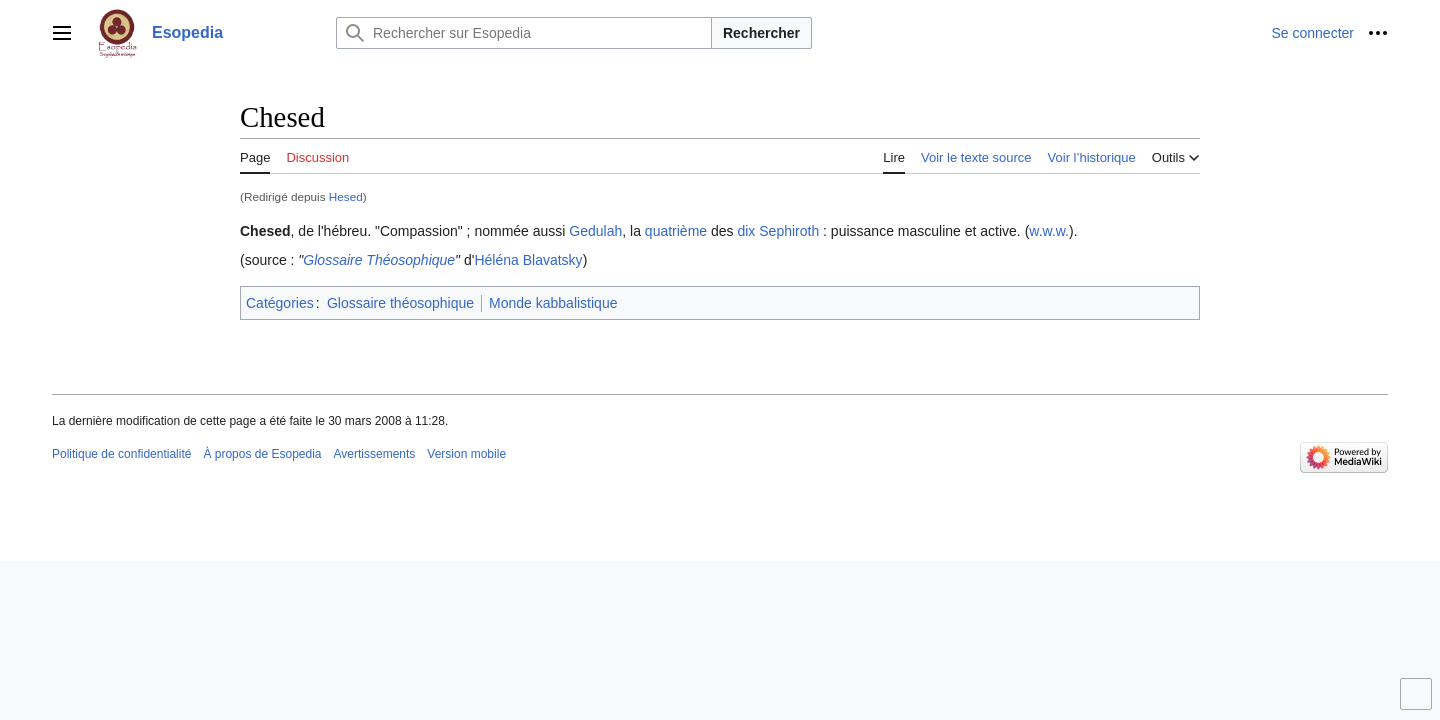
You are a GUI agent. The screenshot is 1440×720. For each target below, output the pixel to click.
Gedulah (595, 231)
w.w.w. (1049, 231)
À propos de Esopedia (262, 454)
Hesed (346, 196)
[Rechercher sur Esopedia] (524, 33)
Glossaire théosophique (400, 303)
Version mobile (466, 454)
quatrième (676, 231)
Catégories (280, 303)
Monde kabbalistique (553, 303)
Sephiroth (789, 231)
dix (746, 231)
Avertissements (375, 454)
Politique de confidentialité (121, 454)
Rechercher (761, 33)
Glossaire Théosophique (379, 260)
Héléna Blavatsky (528, 260)
